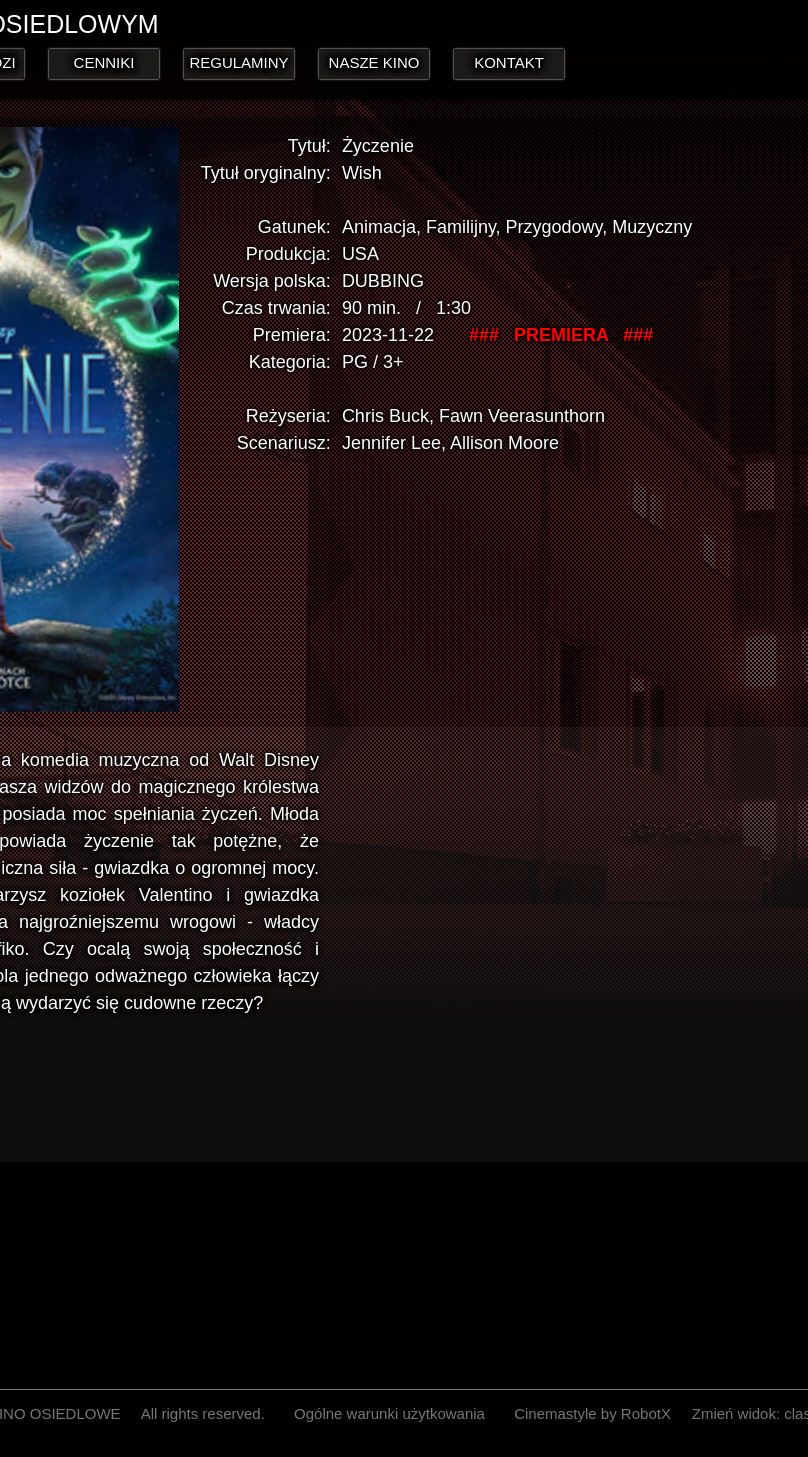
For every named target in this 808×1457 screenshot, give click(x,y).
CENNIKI (104, 62)
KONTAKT (509, 62)
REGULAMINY (238, 62)
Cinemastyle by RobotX (592, 1413)
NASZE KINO (374, 62)
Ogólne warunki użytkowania (389, 1413)
